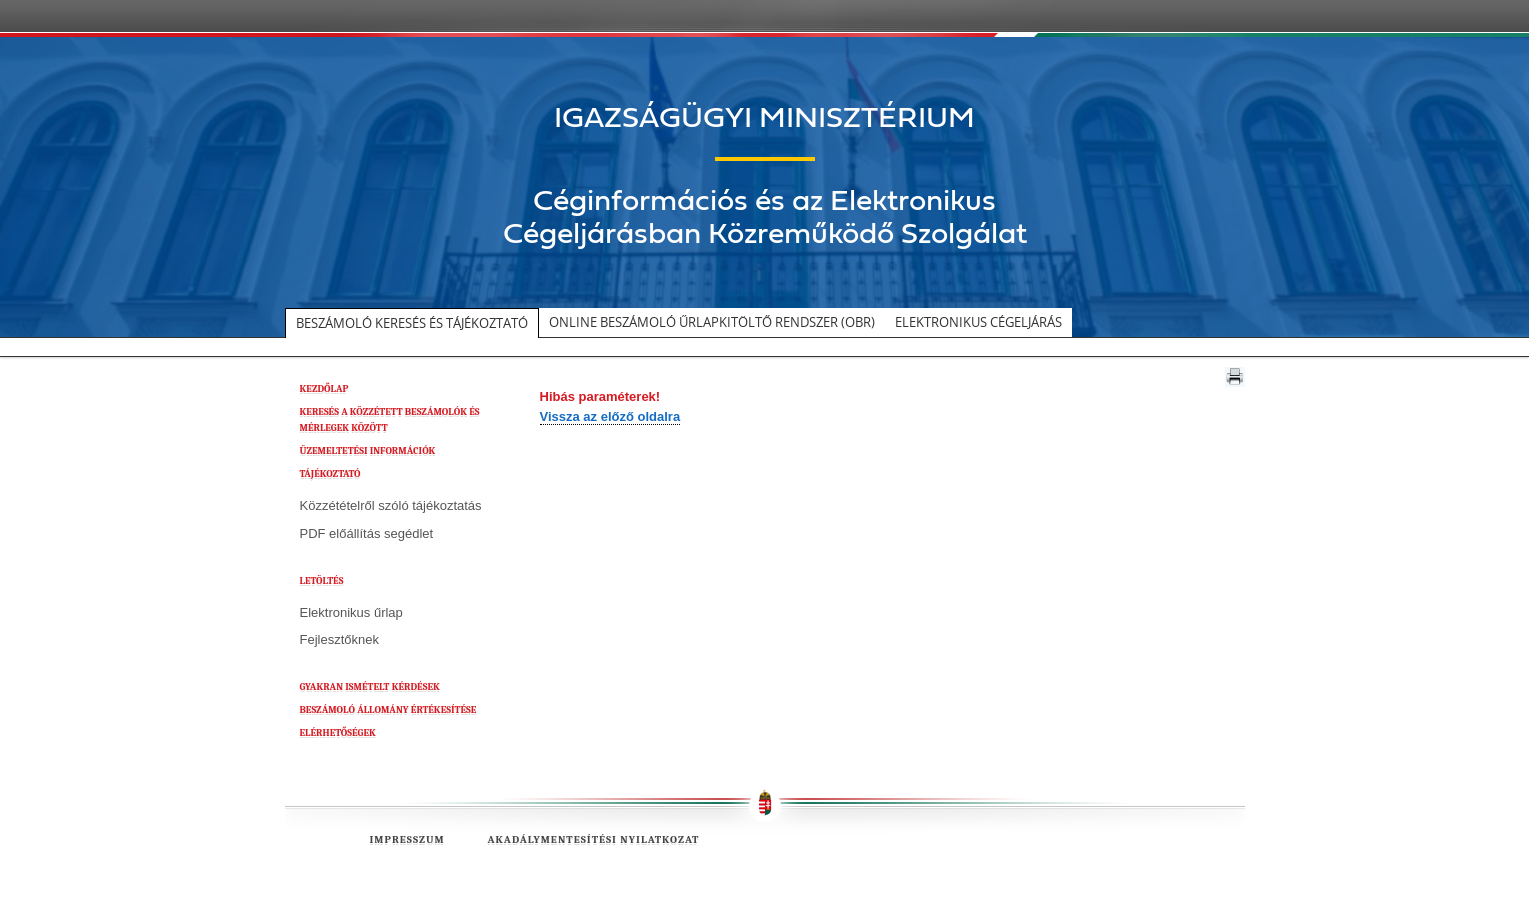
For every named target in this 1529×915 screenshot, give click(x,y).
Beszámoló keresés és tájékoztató (412, 323)
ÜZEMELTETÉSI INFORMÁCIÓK (368, 451)
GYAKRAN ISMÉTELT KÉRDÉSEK (370, 687)
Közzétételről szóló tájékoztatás (391, 505)
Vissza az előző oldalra (610, 416)
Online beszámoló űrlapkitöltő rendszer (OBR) (712, 322)
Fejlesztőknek (339, 639)
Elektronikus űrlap (351, 612)
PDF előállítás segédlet (367, 533)
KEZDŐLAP (324, 389)
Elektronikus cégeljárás (978, 322)
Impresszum (407, 839)
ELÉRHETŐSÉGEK (338, 733)
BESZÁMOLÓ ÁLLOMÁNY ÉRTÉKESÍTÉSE (388, 710)
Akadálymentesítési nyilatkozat (593, 839)
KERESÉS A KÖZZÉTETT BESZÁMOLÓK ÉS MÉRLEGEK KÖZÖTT (390, 420)
